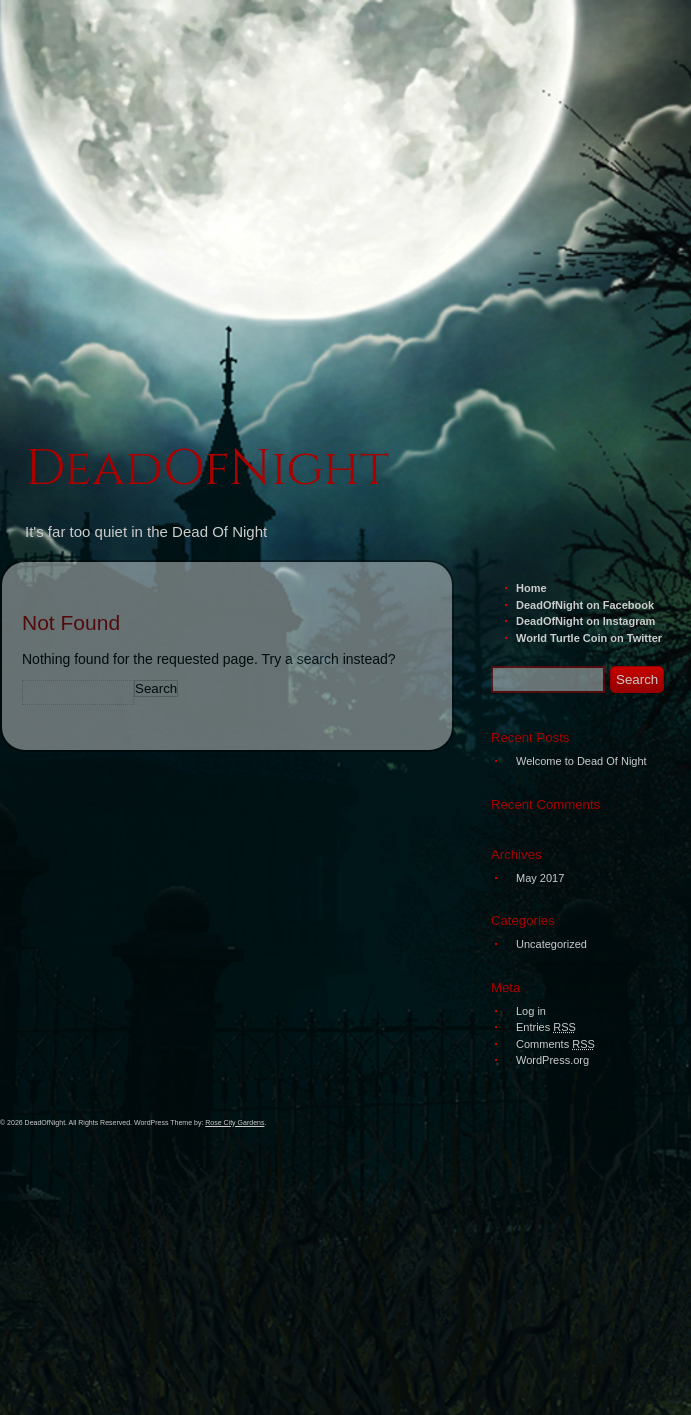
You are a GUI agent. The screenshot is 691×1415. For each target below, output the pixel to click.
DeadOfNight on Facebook (585, 605)
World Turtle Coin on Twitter (589, 638)
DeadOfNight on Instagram (585, 621)
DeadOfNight (207, 469)
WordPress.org (552, 1060)
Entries (546, 1027)
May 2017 (540, 878)
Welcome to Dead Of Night (581, 761)
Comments (555, 1044)
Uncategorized (551, 944)
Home (531, 588)
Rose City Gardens (234, 1122)
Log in (531, 1011)
